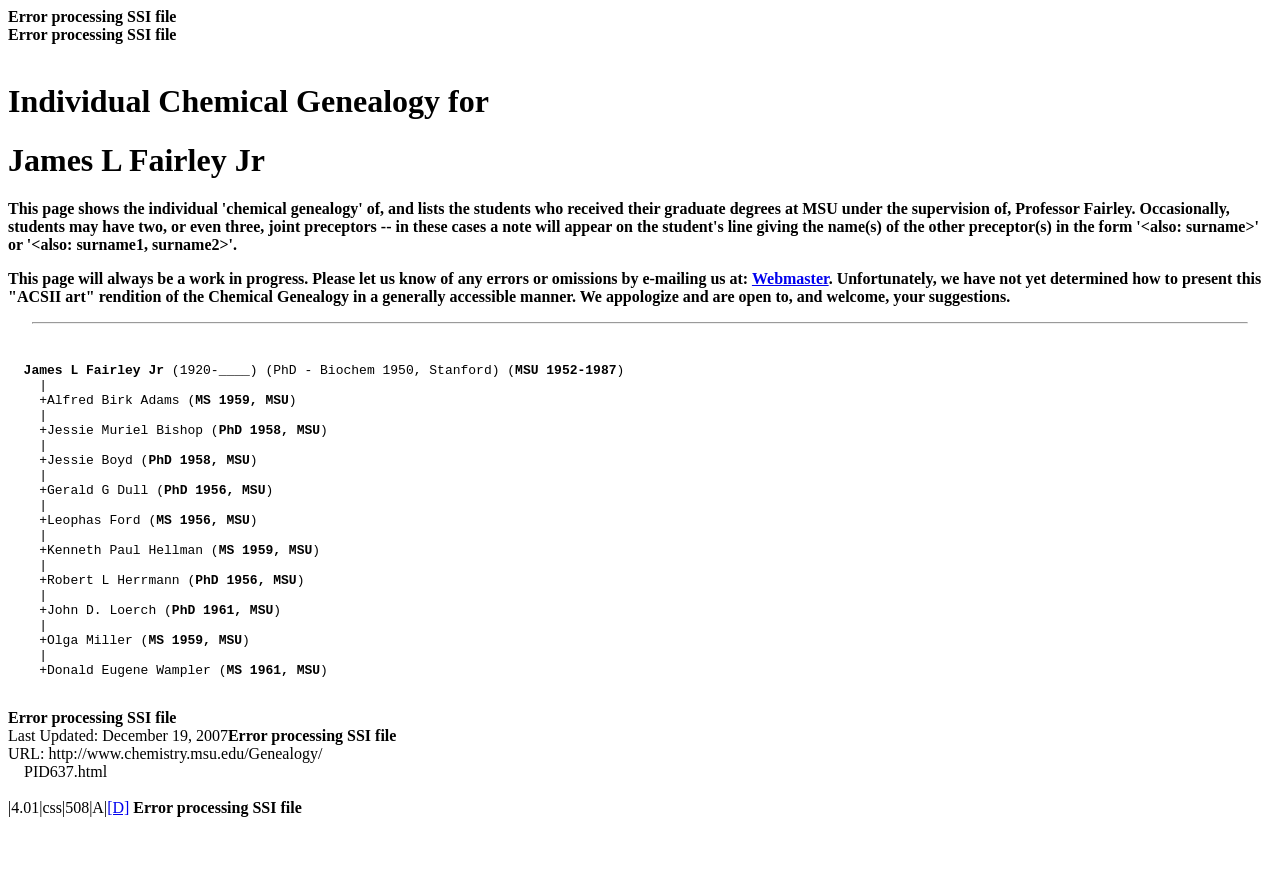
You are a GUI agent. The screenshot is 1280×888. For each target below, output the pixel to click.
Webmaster (790, 278)
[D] (118, 870)
